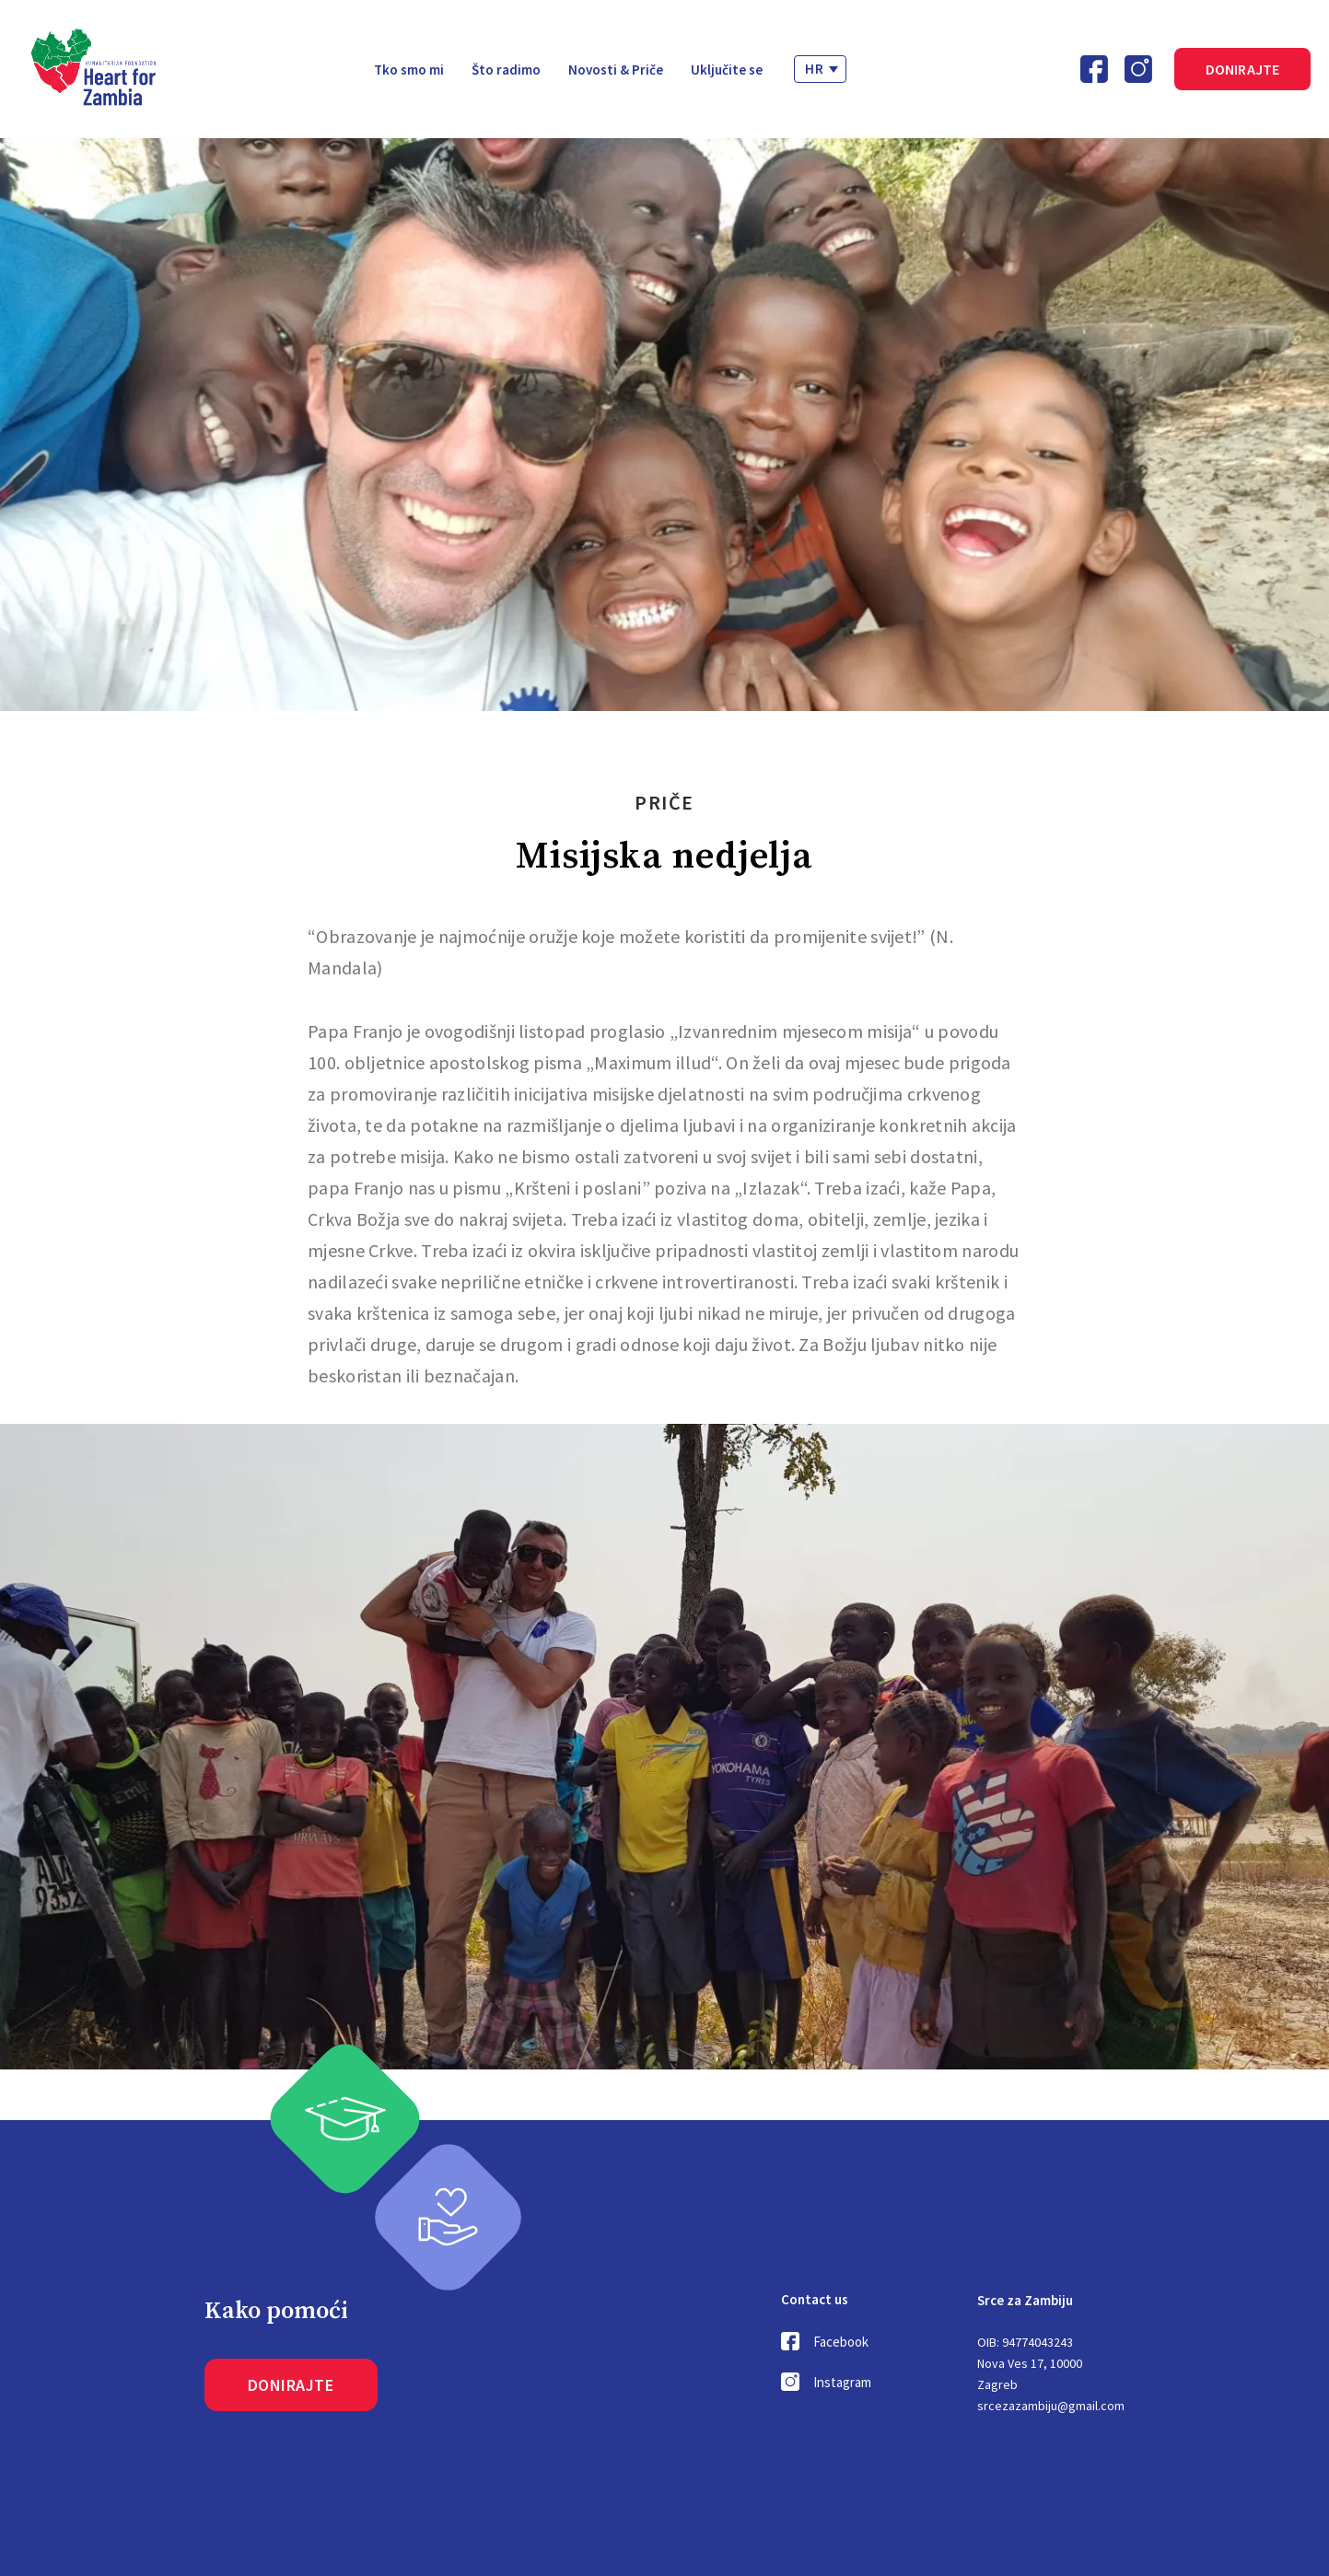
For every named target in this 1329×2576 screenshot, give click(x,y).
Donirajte (1243, 69)
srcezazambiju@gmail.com (1051, 2405)
